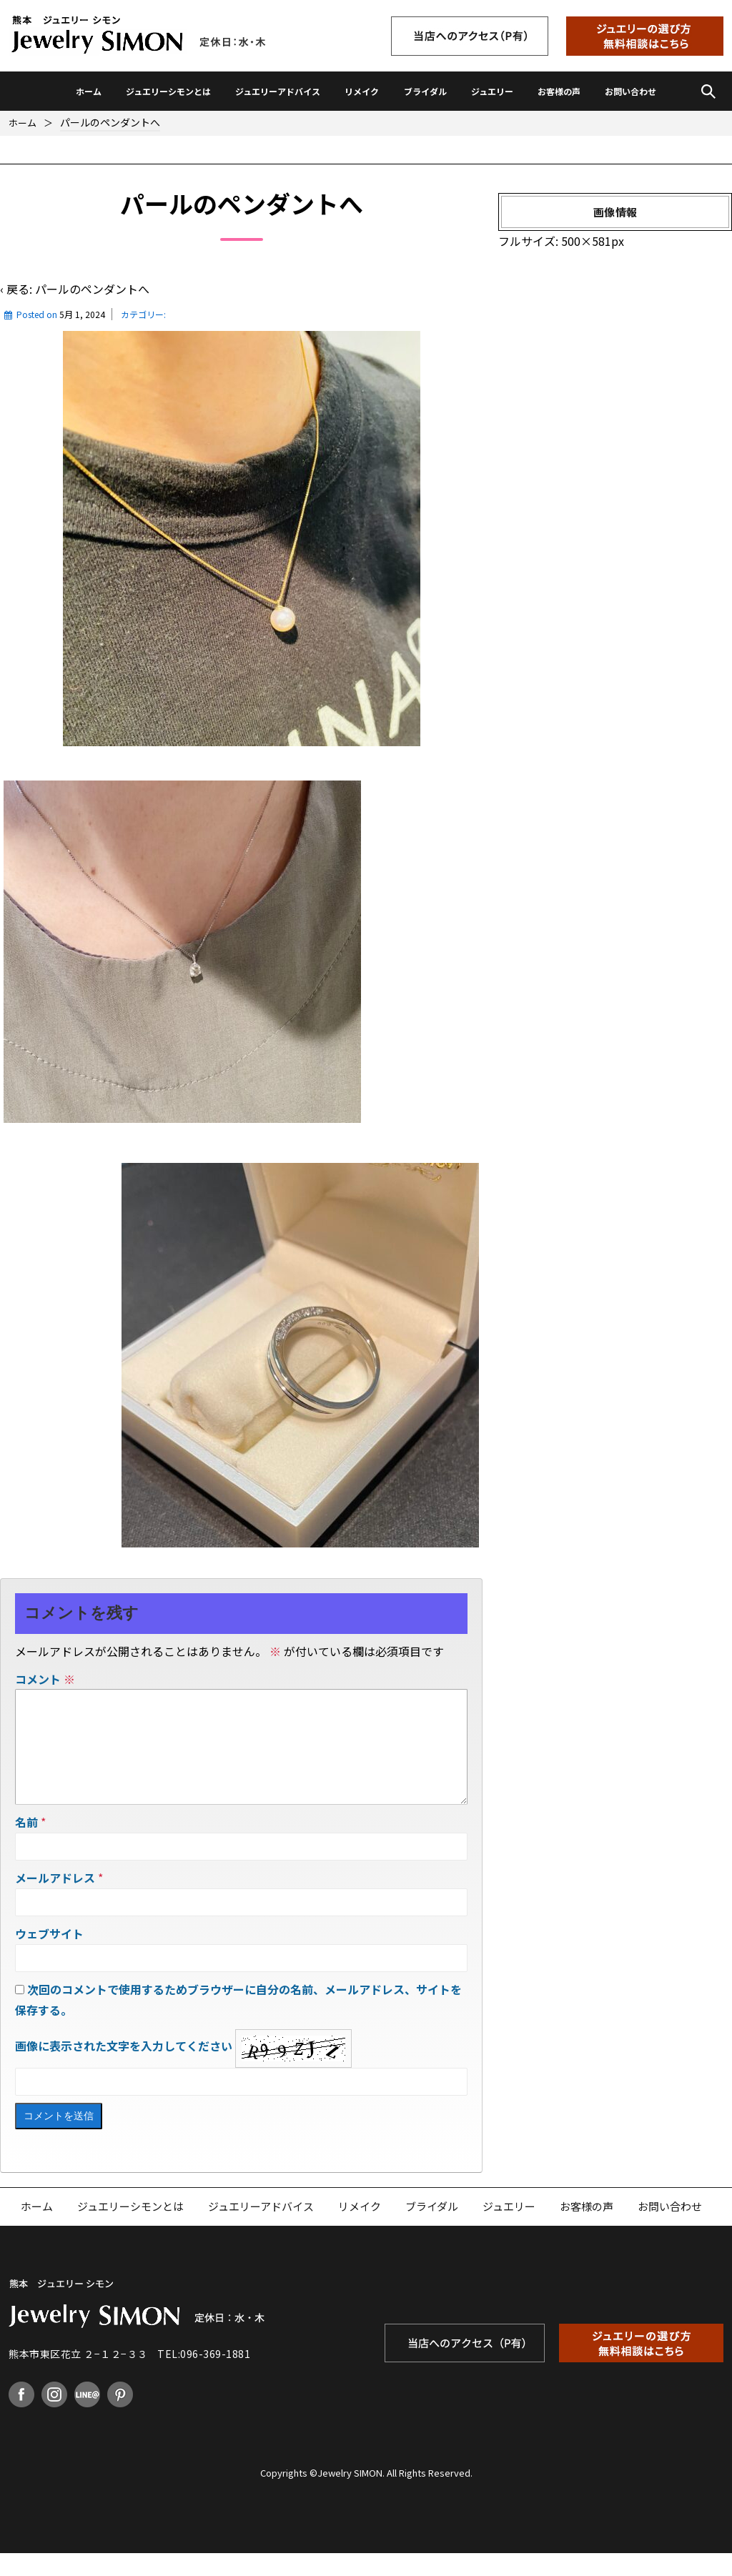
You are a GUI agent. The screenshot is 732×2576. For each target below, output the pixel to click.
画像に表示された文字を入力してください (123, 2068)
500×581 (586, 240)
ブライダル (425, 91)
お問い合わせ (630, 91)
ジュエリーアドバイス (277, 91)
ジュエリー (492, 91)
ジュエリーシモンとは (168, 91)
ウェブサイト (49, 1956)
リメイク (362, 91)
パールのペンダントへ (92, 288)
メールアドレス (55, 1900)
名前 (26, 1844)
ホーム (89, 91)
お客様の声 (559, 91)
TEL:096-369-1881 (203, 2376)
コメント (45, 1679)
